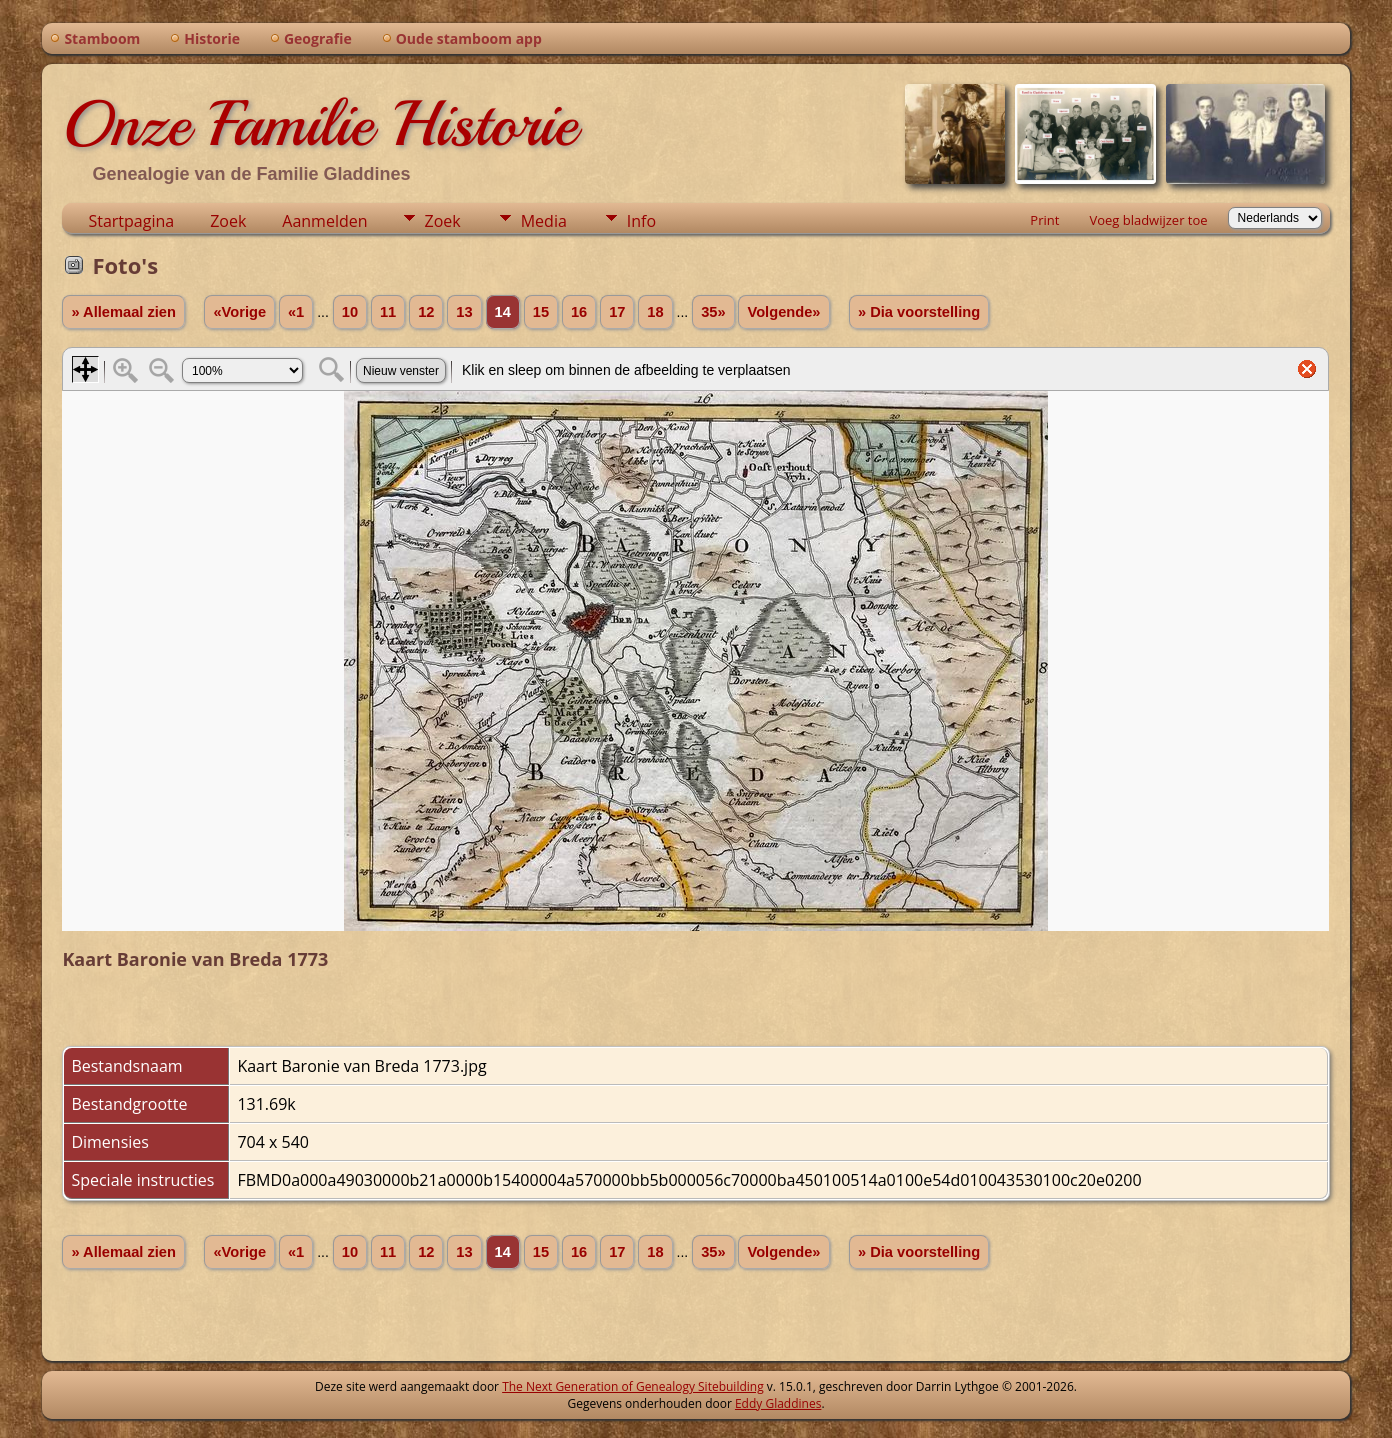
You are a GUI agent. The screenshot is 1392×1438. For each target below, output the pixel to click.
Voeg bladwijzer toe (1148, 220)
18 (655, 312)
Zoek (228, 221)
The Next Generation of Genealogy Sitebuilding (633, 1386)
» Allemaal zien (123, 312)
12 (426, 312)
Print (1044, 220)
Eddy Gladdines (778, 1403)
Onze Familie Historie (319, 124)
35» (713, 312)
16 (579, 312)
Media (544, 221)
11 (388, 312)
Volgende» (783, 312)
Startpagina (131, 221)
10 (350, 312)
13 (464, 312)
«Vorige (239, 312)
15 (541, 312)
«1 (296, 312)
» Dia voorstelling (919, 312)
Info (641, 221)
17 (617, 312)
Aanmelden (324, 221)
